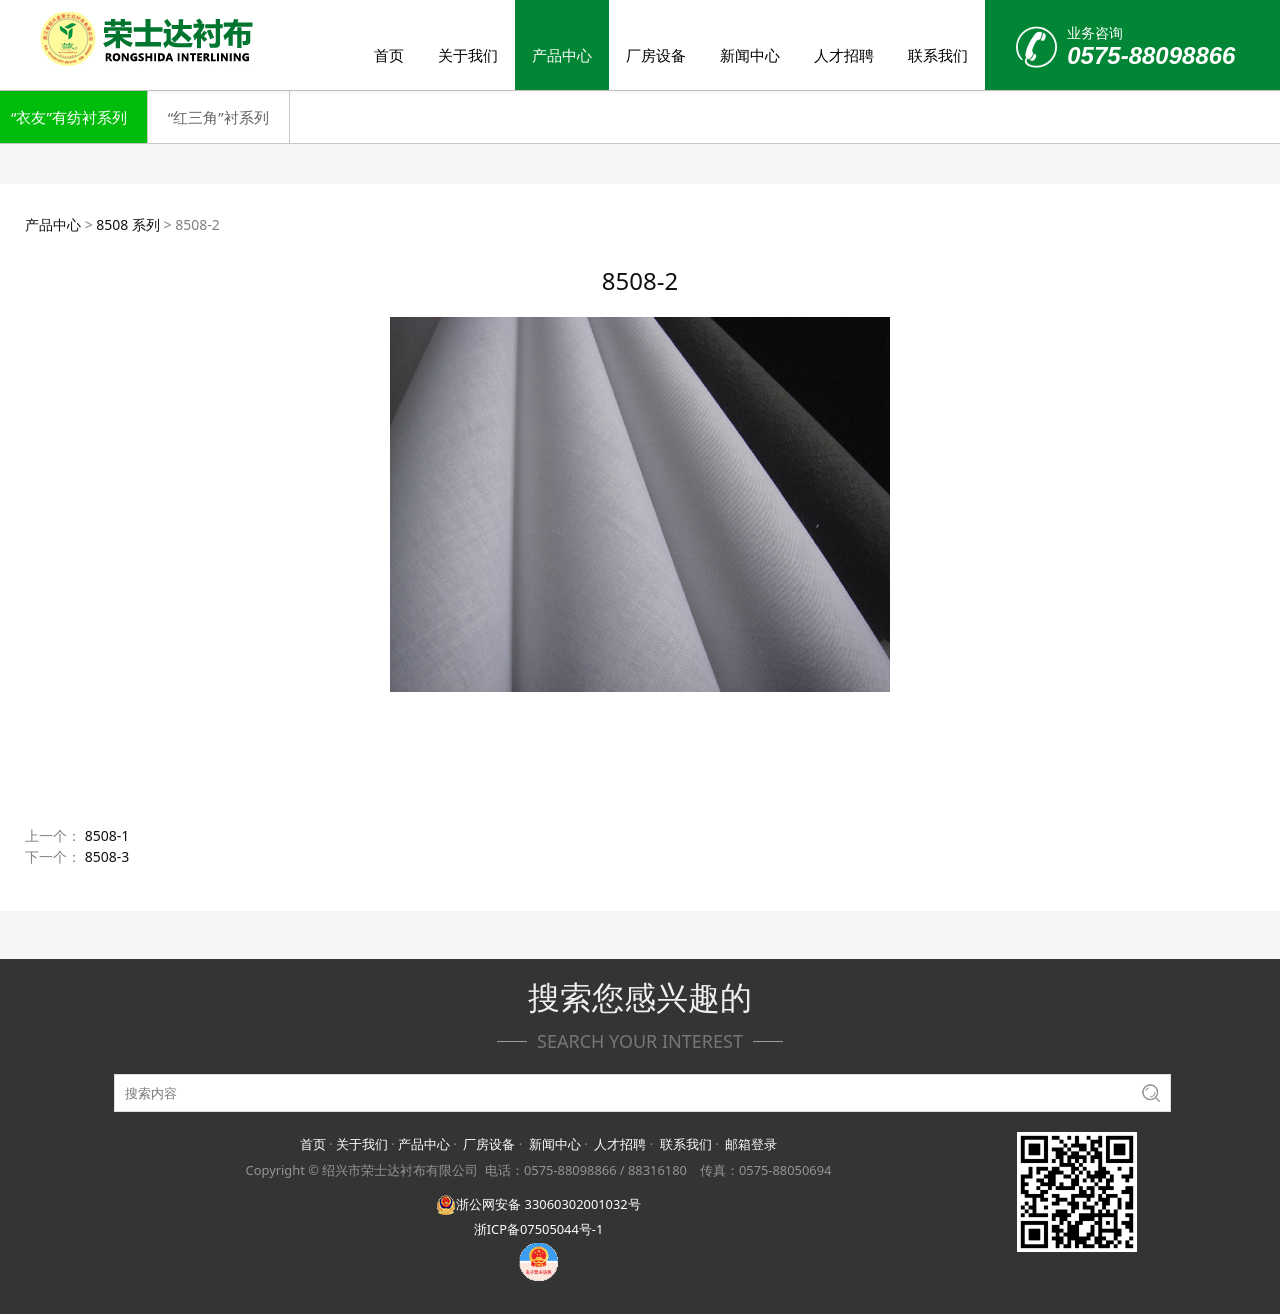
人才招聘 (844, 55)
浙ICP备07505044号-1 (539, 1229)
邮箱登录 (751, 1144)
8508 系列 (128, 224)
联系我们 (938, 55)
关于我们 (468, 55)
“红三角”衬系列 (218, 117)
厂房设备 (656, 55)
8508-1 (107, 835)
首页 (389, 55)
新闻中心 (750, 55)
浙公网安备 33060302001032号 (538, 1204)
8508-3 (107, 856)
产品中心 (562, 55)
